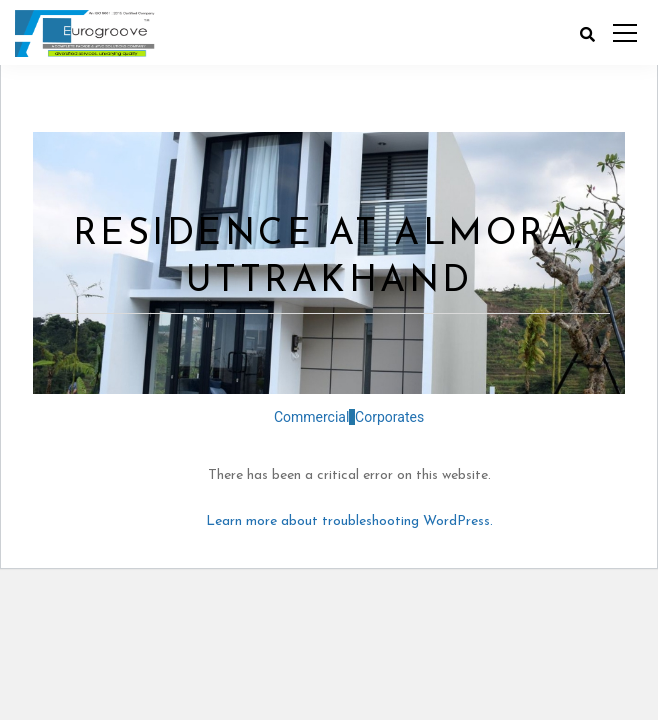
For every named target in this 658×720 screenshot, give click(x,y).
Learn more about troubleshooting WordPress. (349, 521)
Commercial (311, 417)
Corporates (386, 417)
